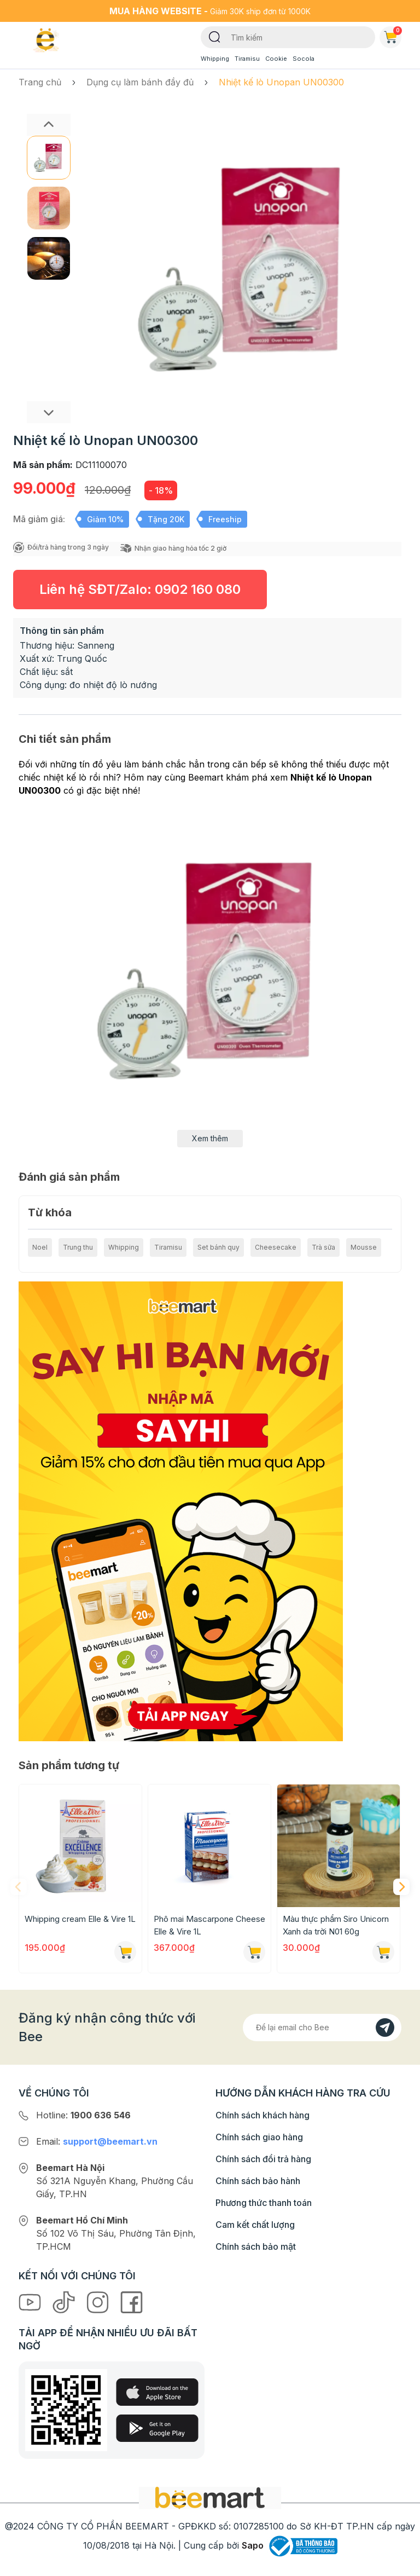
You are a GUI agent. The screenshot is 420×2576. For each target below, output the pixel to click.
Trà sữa (323, 1247)
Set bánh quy (218, 1247)
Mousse (364, 1247)
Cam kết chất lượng (255, 2224)
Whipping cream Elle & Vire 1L (80, 1919)
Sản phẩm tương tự (69, 1765)
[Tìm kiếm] (214, 36)
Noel (40, 1247)
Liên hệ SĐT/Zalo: (140, 589)
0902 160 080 (198, 589)
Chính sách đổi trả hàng (263, 2158)
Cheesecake (275, 1247)
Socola (303, 58)
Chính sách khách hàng (262, 2115)
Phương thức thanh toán (263, 2202)
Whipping (215, 58)
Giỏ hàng (392, 35)
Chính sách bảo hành (257, 2180)
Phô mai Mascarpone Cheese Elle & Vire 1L (209, 1925)
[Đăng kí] (385, 2027)
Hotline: (83, 2115)
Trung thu (78, 1247)
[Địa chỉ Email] (322, 2027)
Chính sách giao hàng (259, 2137)
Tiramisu (247, 58)
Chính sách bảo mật (255, 2246)
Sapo (253, 2545)
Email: (97, 2141)
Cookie (276, 58)
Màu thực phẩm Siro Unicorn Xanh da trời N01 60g (336, 1925)
